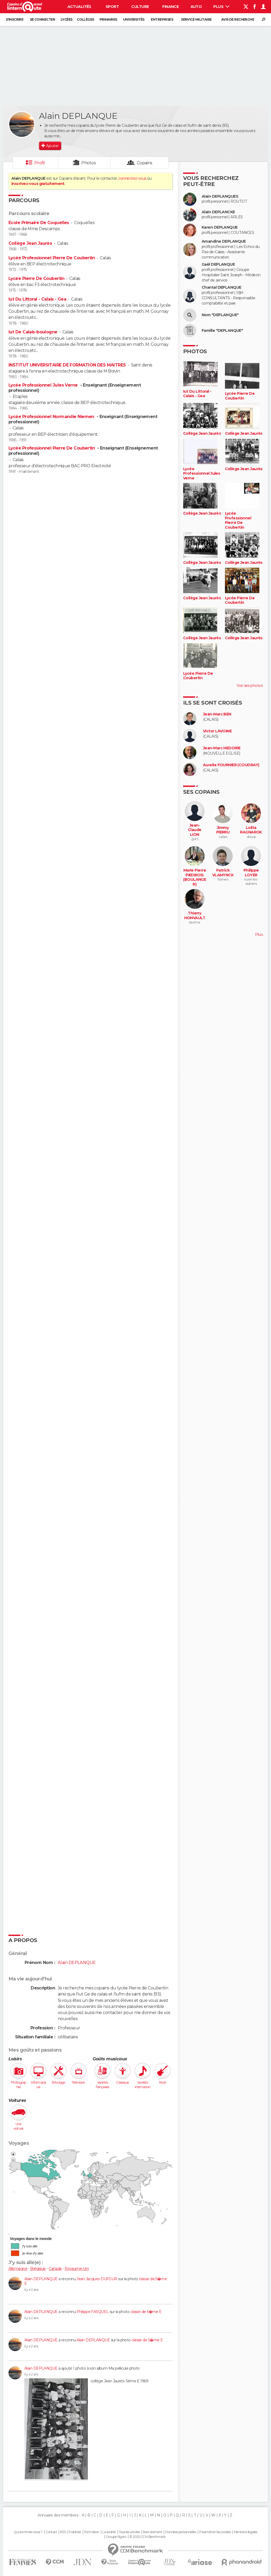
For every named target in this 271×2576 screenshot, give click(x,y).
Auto (196, 6)
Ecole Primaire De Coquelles (38, 222)
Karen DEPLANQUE (220, 227)
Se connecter (42, 19)
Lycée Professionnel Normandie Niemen (51, 416)
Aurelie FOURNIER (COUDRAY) (231, 765)
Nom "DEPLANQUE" (220, 315)
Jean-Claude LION (194, 830)
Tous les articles (129, 2532)
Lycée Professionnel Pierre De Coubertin (51, 257)
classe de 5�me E (146, 2311)
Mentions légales (245, 2532)
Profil (39, 162)
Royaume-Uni (77, 2268)
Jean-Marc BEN (217, 714)
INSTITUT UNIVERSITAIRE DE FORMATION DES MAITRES (67, 365)
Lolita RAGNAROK (251, 830)
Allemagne (17, 2268)
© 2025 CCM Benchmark (147, 2537)
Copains (144, 162)
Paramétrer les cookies (215, 2532)
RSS (63, 2532)
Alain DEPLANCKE (218, 212)
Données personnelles (180, 2532)
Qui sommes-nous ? (28, 2532)
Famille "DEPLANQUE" (222, 330)
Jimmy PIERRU (223, 830)
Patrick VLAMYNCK (223, 872)
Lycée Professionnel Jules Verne (43, 385)
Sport (112, 6)
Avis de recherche (237, 19)
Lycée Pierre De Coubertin (36, 278)
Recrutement (152, 2532)
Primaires (108, 19)
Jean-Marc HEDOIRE (221, 748)
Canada (55, 2268)
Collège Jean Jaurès (30, 243)
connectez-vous (132, 178)
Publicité (75, 2532)
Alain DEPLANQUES (220, 196)
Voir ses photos (250, 685)
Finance (170, 6)
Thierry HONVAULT (194, 915)
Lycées (67, 19)
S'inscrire (14, 19)
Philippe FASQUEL (92, 2311)
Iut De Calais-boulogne (32, 331)
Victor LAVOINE (217, 731)
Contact (51, 2532)
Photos (88, 162)
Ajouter (52, 145)
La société (109, 2532)
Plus (221, 6)
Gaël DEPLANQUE (218, 264)
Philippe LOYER (251, 872)
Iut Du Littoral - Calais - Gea (37, 299)
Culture (140, 6)
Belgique (38, 2268)
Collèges (85, 19)
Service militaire (196, 19)
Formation (91, 2532)
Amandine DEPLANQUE (224, 241)
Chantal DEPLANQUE (221, 287)
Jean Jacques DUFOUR (96, 2278)
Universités (133, 19)
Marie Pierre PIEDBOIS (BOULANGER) (194, 877)
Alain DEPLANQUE (41, 2278)
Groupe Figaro (116, 2537)
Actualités (79, 6)
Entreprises (162, 19)
